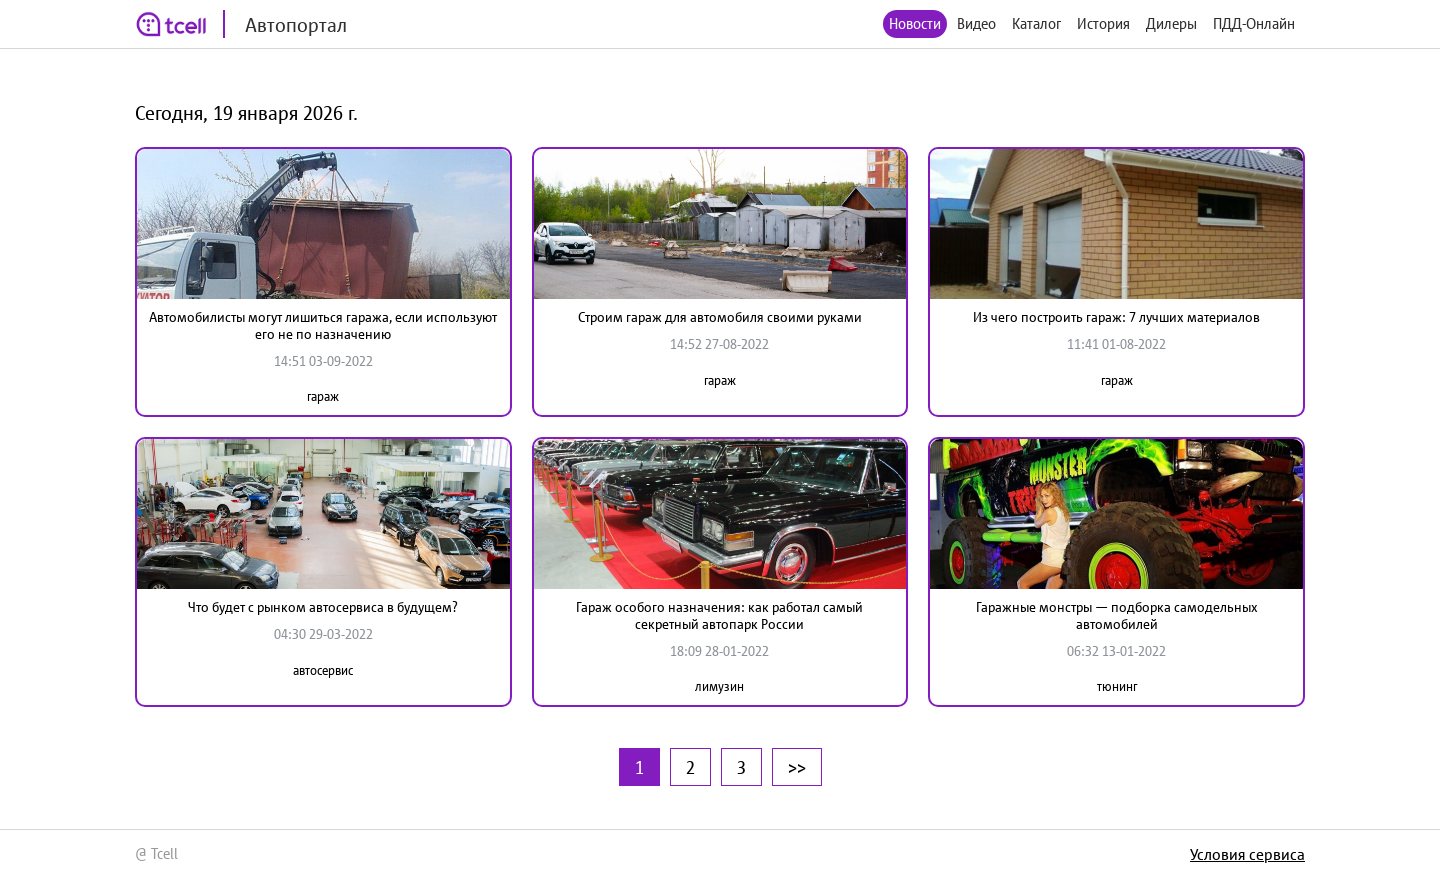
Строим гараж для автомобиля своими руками (720, 317)
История (1103, 23)
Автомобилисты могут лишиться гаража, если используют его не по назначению (323, 325)
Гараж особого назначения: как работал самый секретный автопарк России (719, 615)
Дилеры (1171, 23)
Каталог (1036, 23)
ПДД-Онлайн (1254, 23)
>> (797, 767)
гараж (323, 396)
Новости (915, 23)
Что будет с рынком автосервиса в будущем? (323, 607)
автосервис (323, 670)
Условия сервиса (1247, 854)
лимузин (719, 686)
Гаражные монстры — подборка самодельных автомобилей (1117, 615)
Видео (976, 23)
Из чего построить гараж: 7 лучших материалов (1116, 317)
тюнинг (1117, 686)
